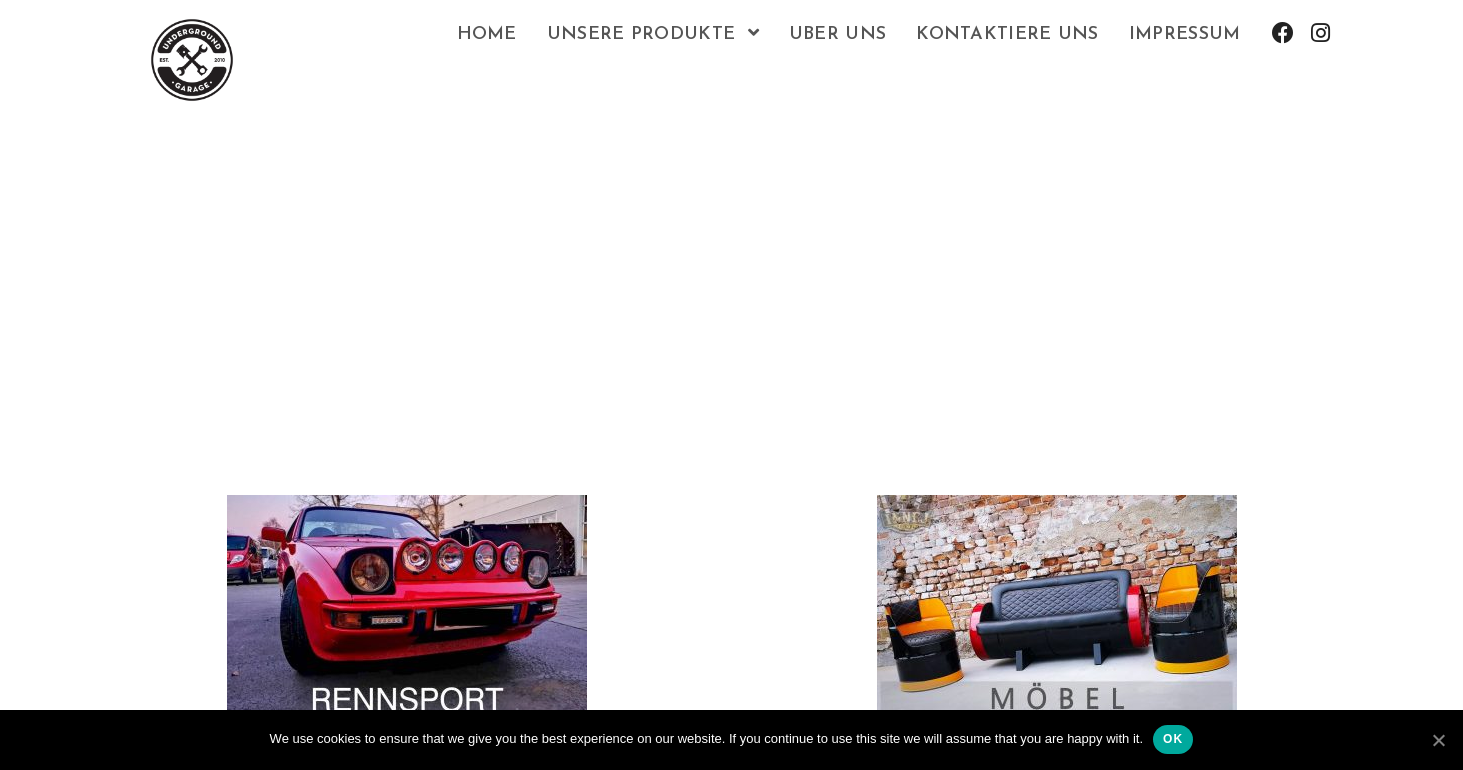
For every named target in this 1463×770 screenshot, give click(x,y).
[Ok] (1438, 740)
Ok (1173, 739)
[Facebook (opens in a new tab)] (1283, 33)
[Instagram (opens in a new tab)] (1321, 33)
